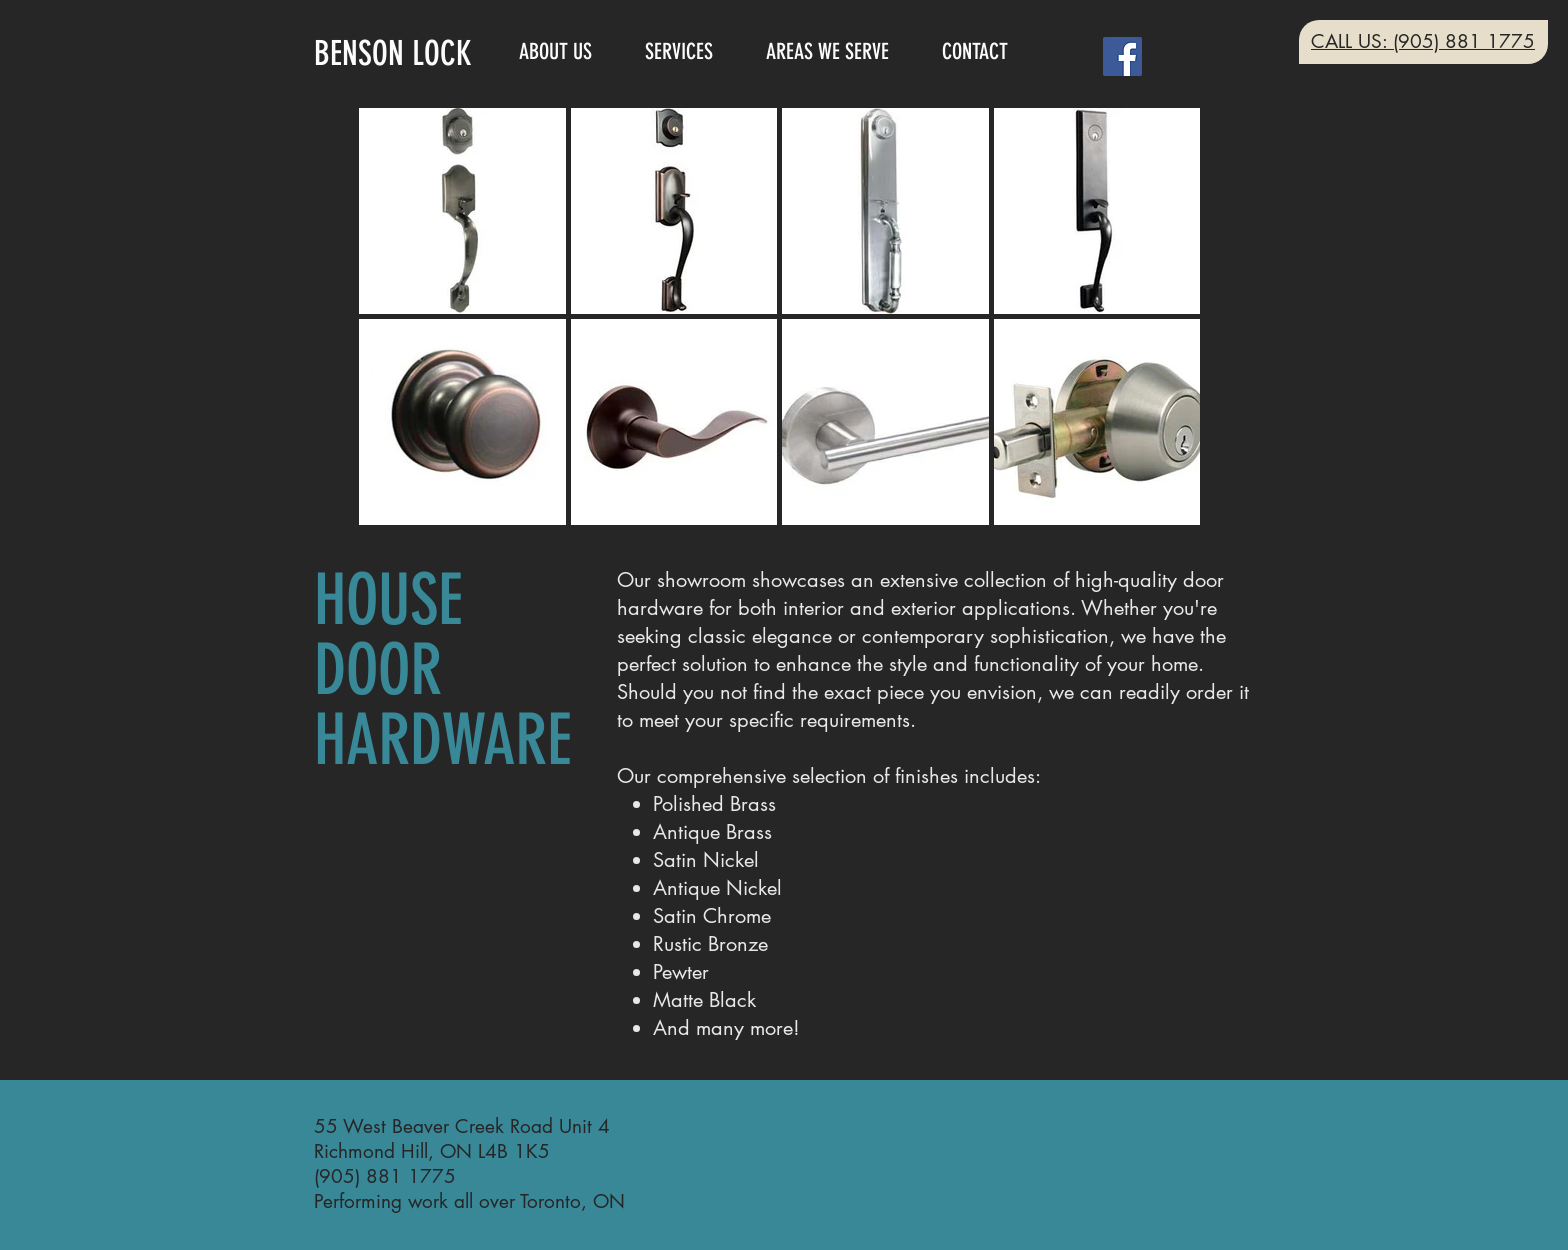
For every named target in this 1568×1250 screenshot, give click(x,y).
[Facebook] (1122, 56)
